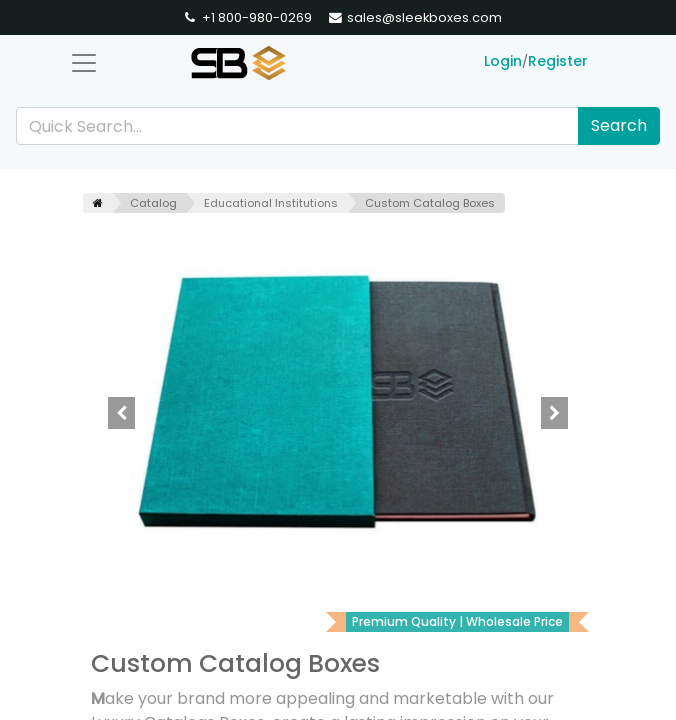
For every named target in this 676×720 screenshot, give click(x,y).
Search (619, 125)
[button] (121, 413)
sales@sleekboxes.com (415, 17)
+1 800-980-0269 (246, 17)
